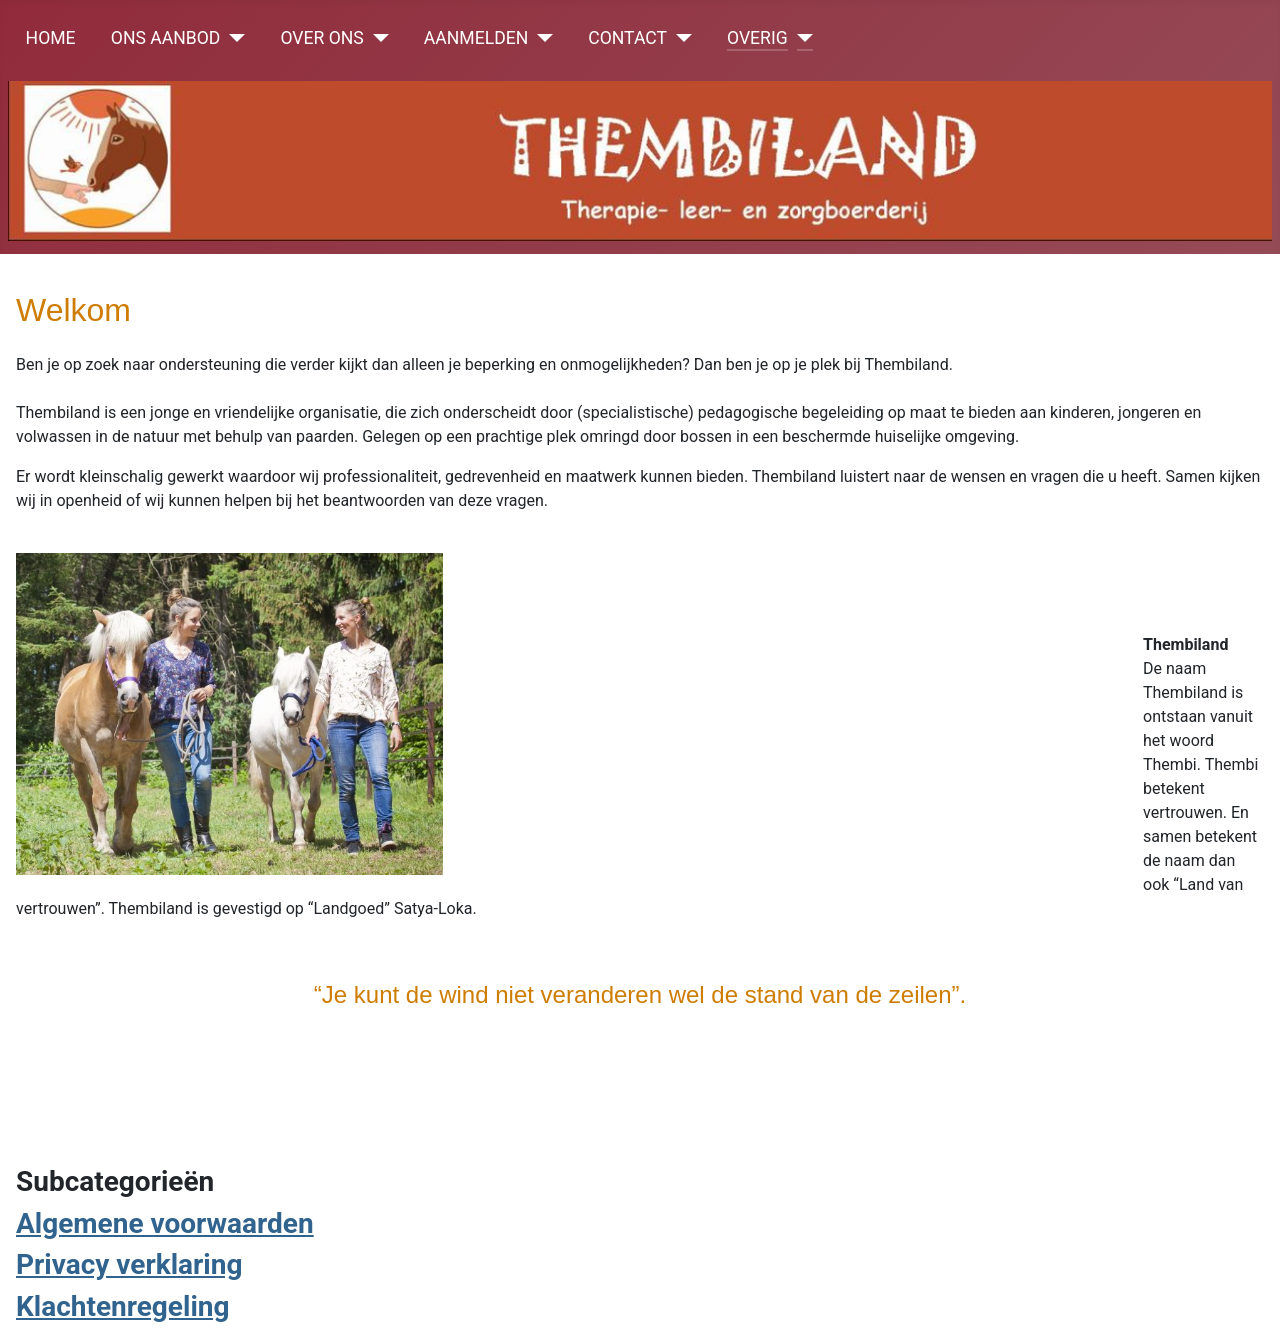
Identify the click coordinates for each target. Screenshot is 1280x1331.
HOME (51, 38)
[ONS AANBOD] (232, 38)
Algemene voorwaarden (165, 1223)
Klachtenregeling (123, 1306)
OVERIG (757, 38)
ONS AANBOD (166, 38)
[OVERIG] (800, 38)
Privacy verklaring (129, 1264)
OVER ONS (321, 38)
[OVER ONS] (376, 38)
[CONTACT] (679, 38)
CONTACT (627, 38)
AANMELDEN (476, 38)
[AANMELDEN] (540, 38)
